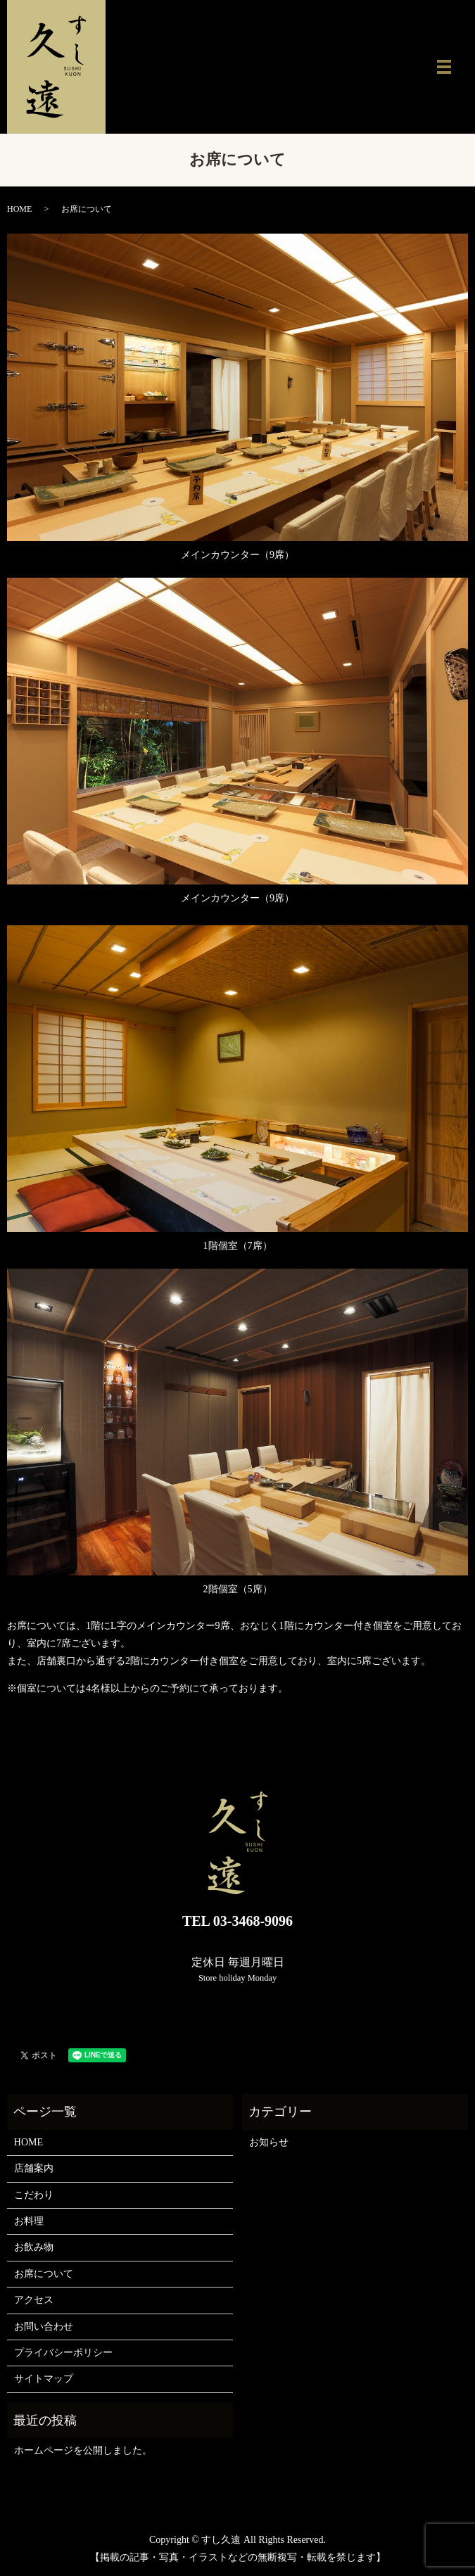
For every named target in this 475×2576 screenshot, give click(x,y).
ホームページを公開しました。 (83, 2450)
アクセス (33, 2300)
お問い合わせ (43, 2326)
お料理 (29, 2221)
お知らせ (269, 2142)
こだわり (33, 2195)
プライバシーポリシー (63, 2352)
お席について (43, 2274)
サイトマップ (43, 2378)
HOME (19, 209)
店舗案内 (33, 2168)
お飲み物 (33, 2247)
